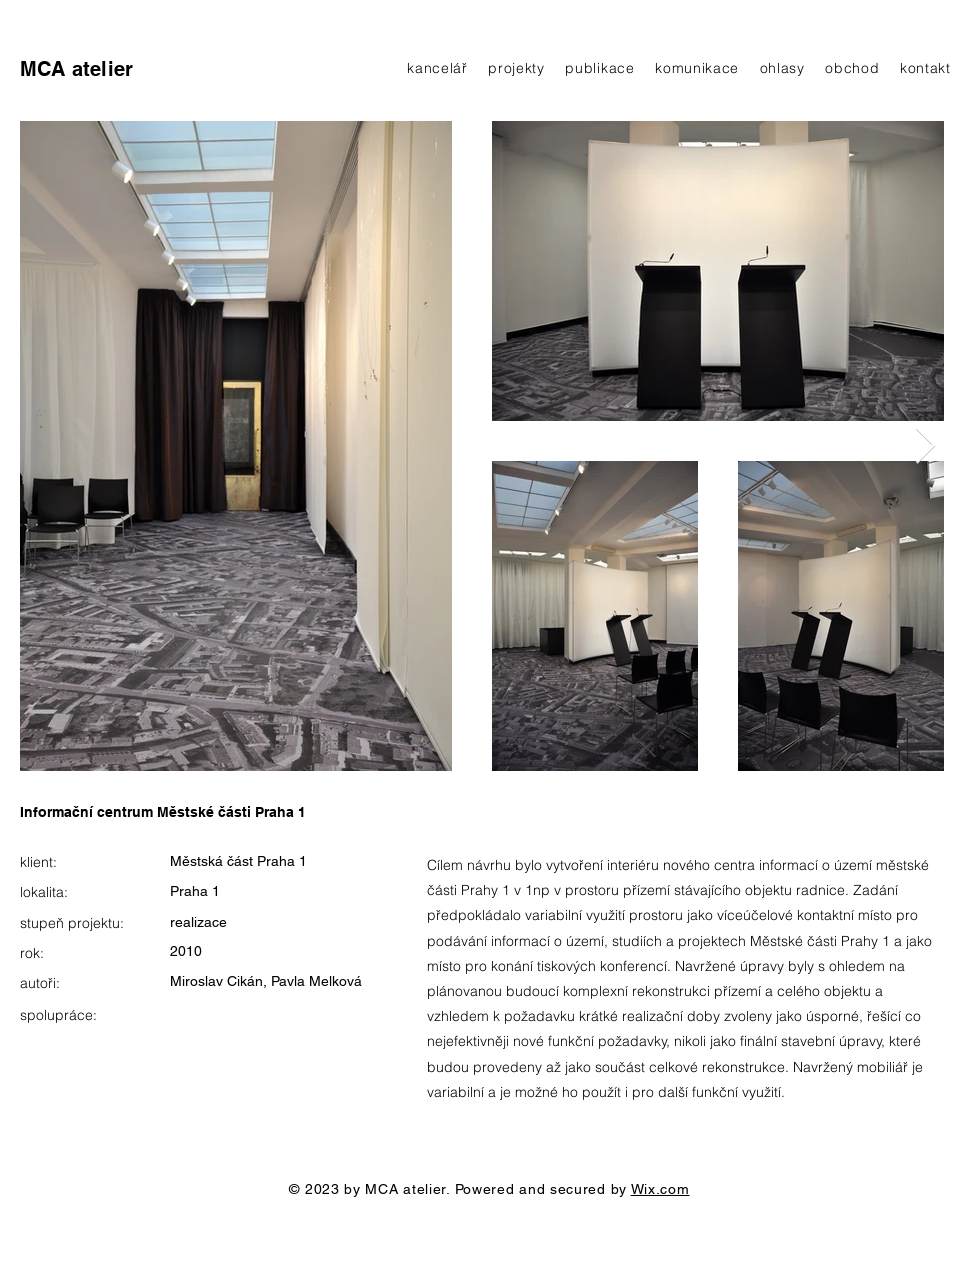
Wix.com (660, 1189)
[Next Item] (925, 446)
